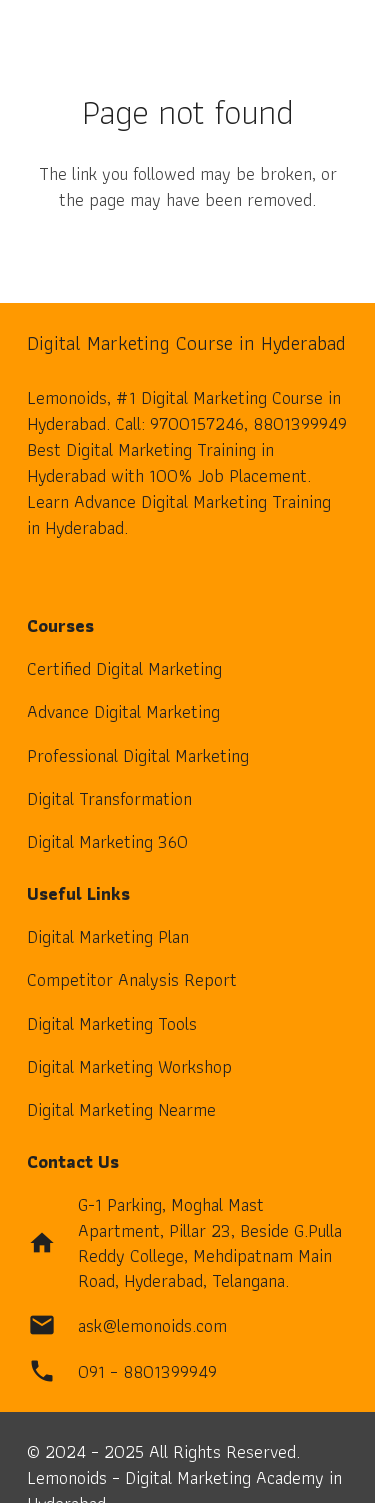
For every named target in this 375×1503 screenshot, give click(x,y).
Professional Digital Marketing (138, 755)
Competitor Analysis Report (132, 979)
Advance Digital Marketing (123, 711)
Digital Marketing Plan (108, 936)
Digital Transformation (109, 798)
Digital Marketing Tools (112, 1023)
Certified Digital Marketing (124, 668)
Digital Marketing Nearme (121, 1109)
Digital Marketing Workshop (129, 1066)
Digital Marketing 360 (107, 841)
